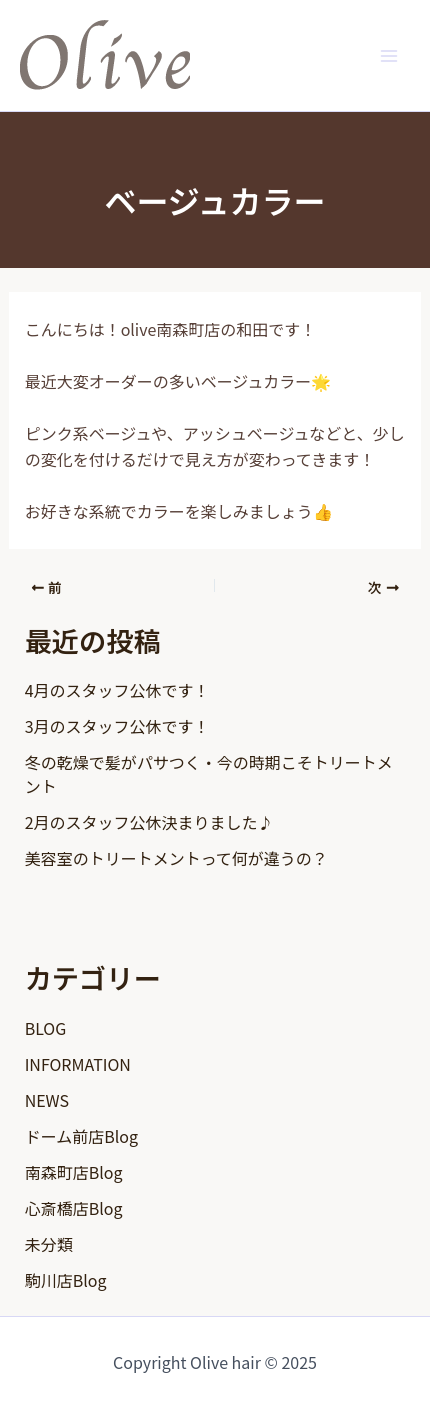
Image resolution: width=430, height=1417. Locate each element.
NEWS (47, 1100)
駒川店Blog (66, 1280)
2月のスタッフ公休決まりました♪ (149, 822)
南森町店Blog (74, 1172)
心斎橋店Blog (74, 1208)
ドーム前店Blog (81, 1136)
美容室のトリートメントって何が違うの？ (176, 858)
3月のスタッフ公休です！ (117, 726)
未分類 (49, 1244)
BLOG (46, 1028)
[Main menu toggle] (389, 55)
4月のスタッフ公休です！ (117, 690)
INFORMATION (78, 1064)
